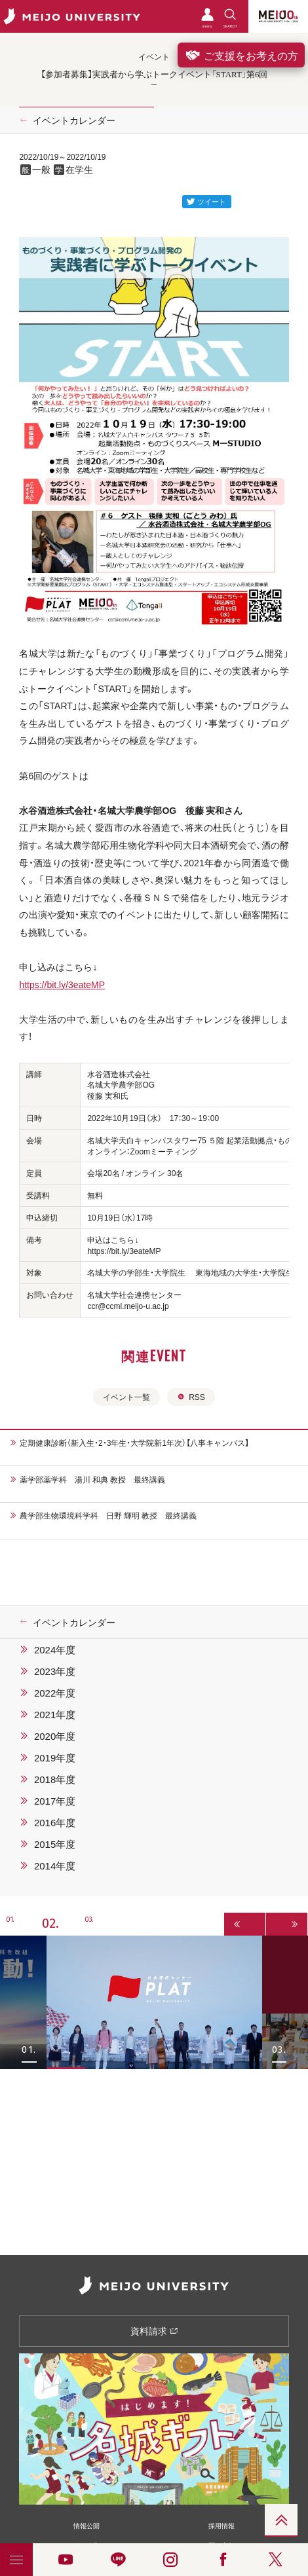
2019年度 (54, 1757)
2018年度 (54, 1779)
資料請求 (154, 2330)
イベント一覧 (126, 1397)
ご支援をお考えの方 (241, 55)
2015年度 (54, 1844)
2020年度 (54, 1736)
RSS (191, 1397)
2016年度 (54, 1822)
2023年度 (54, 1671)
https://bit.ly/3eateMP (62, 984)
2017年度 (54, 1801)
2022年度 (54, 1692)
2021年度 (54, 1714)
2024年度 (54, 1649)
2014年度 (54, 1865)
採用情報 (221, 2525)
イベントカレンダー (74, 119)
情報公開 (86, 2525)
